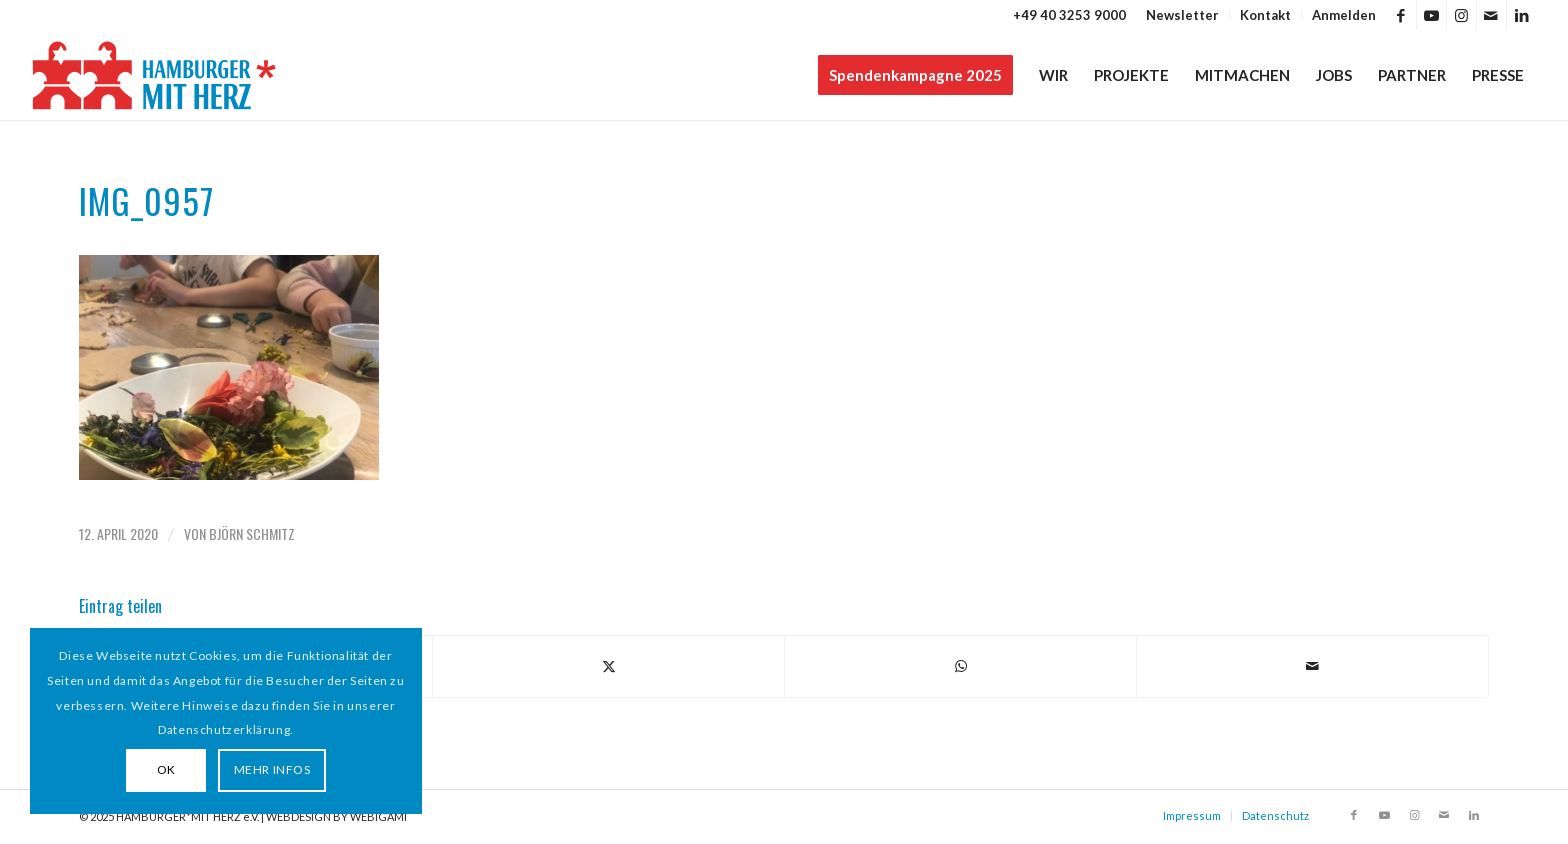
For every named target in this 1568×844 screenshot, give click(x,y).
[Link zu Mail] (1491, 15)
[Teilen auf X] (608, 666)
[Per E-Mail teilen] (1312, 666)
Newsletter (1182, 15)
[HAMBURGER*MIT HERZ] (155, 75)
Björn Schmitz (252, 533)
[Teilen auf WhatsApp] (960, 666)
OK (166, 769)
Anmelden (1344, 15)
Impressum (1192, 815)
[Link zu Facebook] (1401, 15)
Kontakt (1265, 15)
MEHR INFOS (272, 769)
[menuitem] (1183, 15)
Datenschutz (1275, 815)
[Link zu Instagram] (1461, 15)
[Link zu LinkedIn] (1522, 15)
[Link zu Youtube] (1431, 15)
